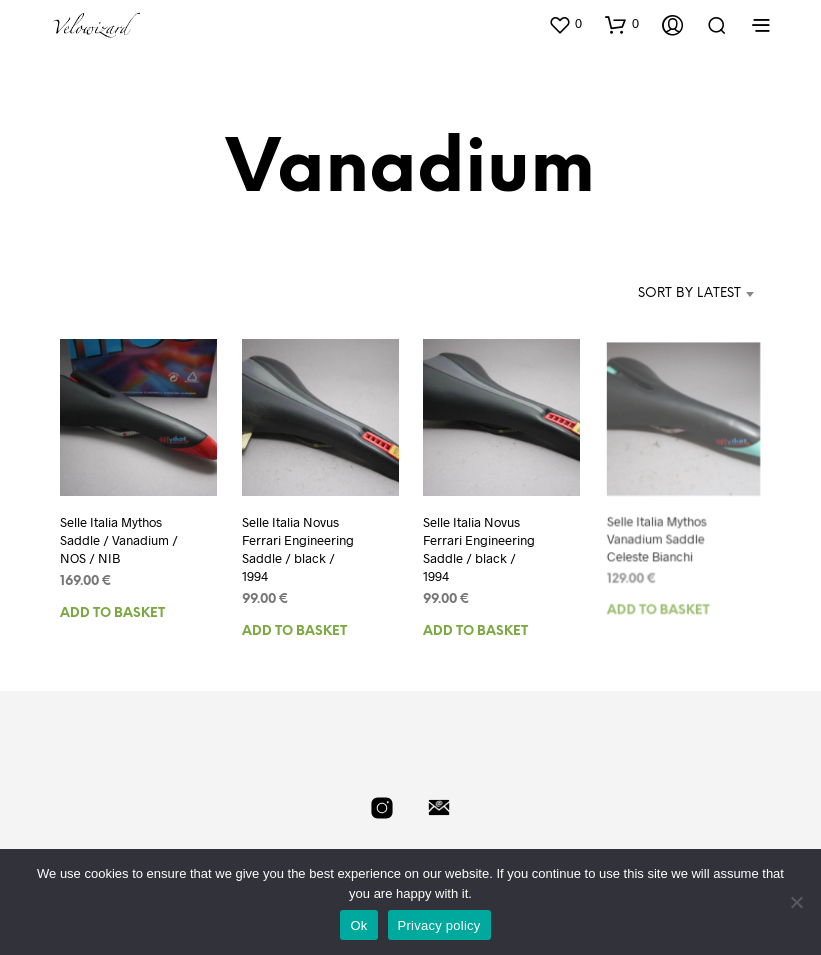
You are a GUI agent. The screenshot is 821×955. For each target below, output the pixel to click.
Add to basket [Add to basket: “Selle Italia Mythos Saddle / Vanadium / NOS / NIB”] (112, 612)
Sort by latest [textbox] (689, 293)
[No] (796, 902)
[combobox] (659, 294)
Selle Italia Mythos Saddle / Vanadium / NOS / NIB (119, 539)
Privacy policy (439, 925)
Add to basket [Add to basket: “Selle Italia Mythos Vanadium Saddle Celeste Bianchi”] (659, 602)
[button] (565, 24)
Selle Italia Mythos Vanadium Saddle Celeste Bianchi (657, 535)
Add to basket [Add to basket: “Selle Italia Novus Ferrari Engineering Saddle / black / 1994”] (294, 631)
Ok (358, 925)
